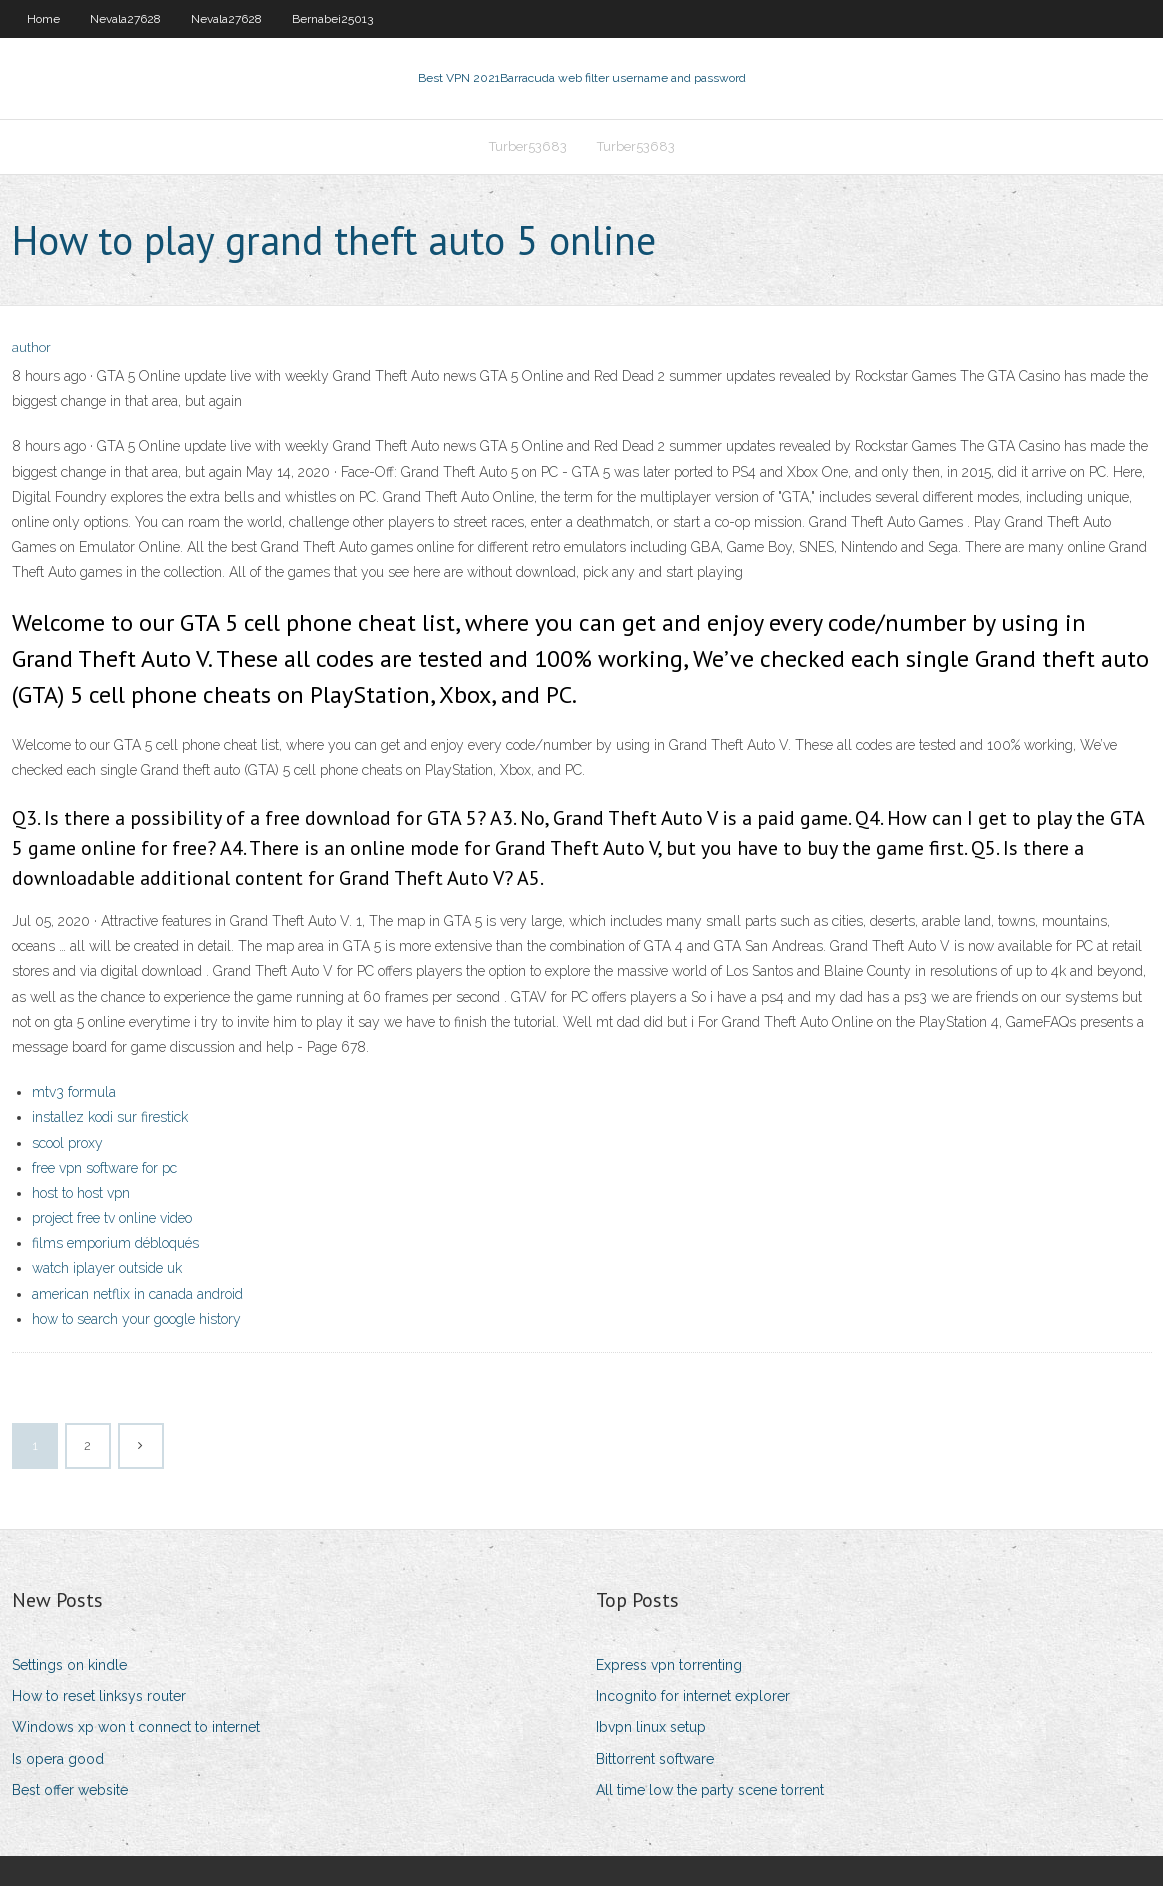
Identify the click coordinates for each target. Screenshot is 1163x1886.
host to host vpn (81, 1193)
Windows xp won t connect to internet (136, 1727)
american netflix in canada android (137, 1294)
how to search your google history (136, 1319)
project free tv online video (112, 1218)
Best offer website (70, 1790)
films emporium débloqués (115, 1243)
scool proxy (67, 1143)
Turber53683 (528, 146)
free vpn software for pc (104, 1168)
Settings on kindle (69, 1665)
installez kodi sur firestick (110, 1117)
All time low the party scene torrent (710, 1790)
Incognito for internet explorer (693, 1696)
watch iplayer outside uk (107, 1268)
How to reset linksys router (99, 1696)
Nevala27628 (125, 19)
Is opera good (58, 1759)
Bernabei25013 (332, 19)
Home (43, 19)
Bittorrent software (655, 1759)
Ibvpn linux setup (651, 1727)
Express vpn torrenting (669, 1665)
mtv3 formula (74, 1092)
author (31, 347)
